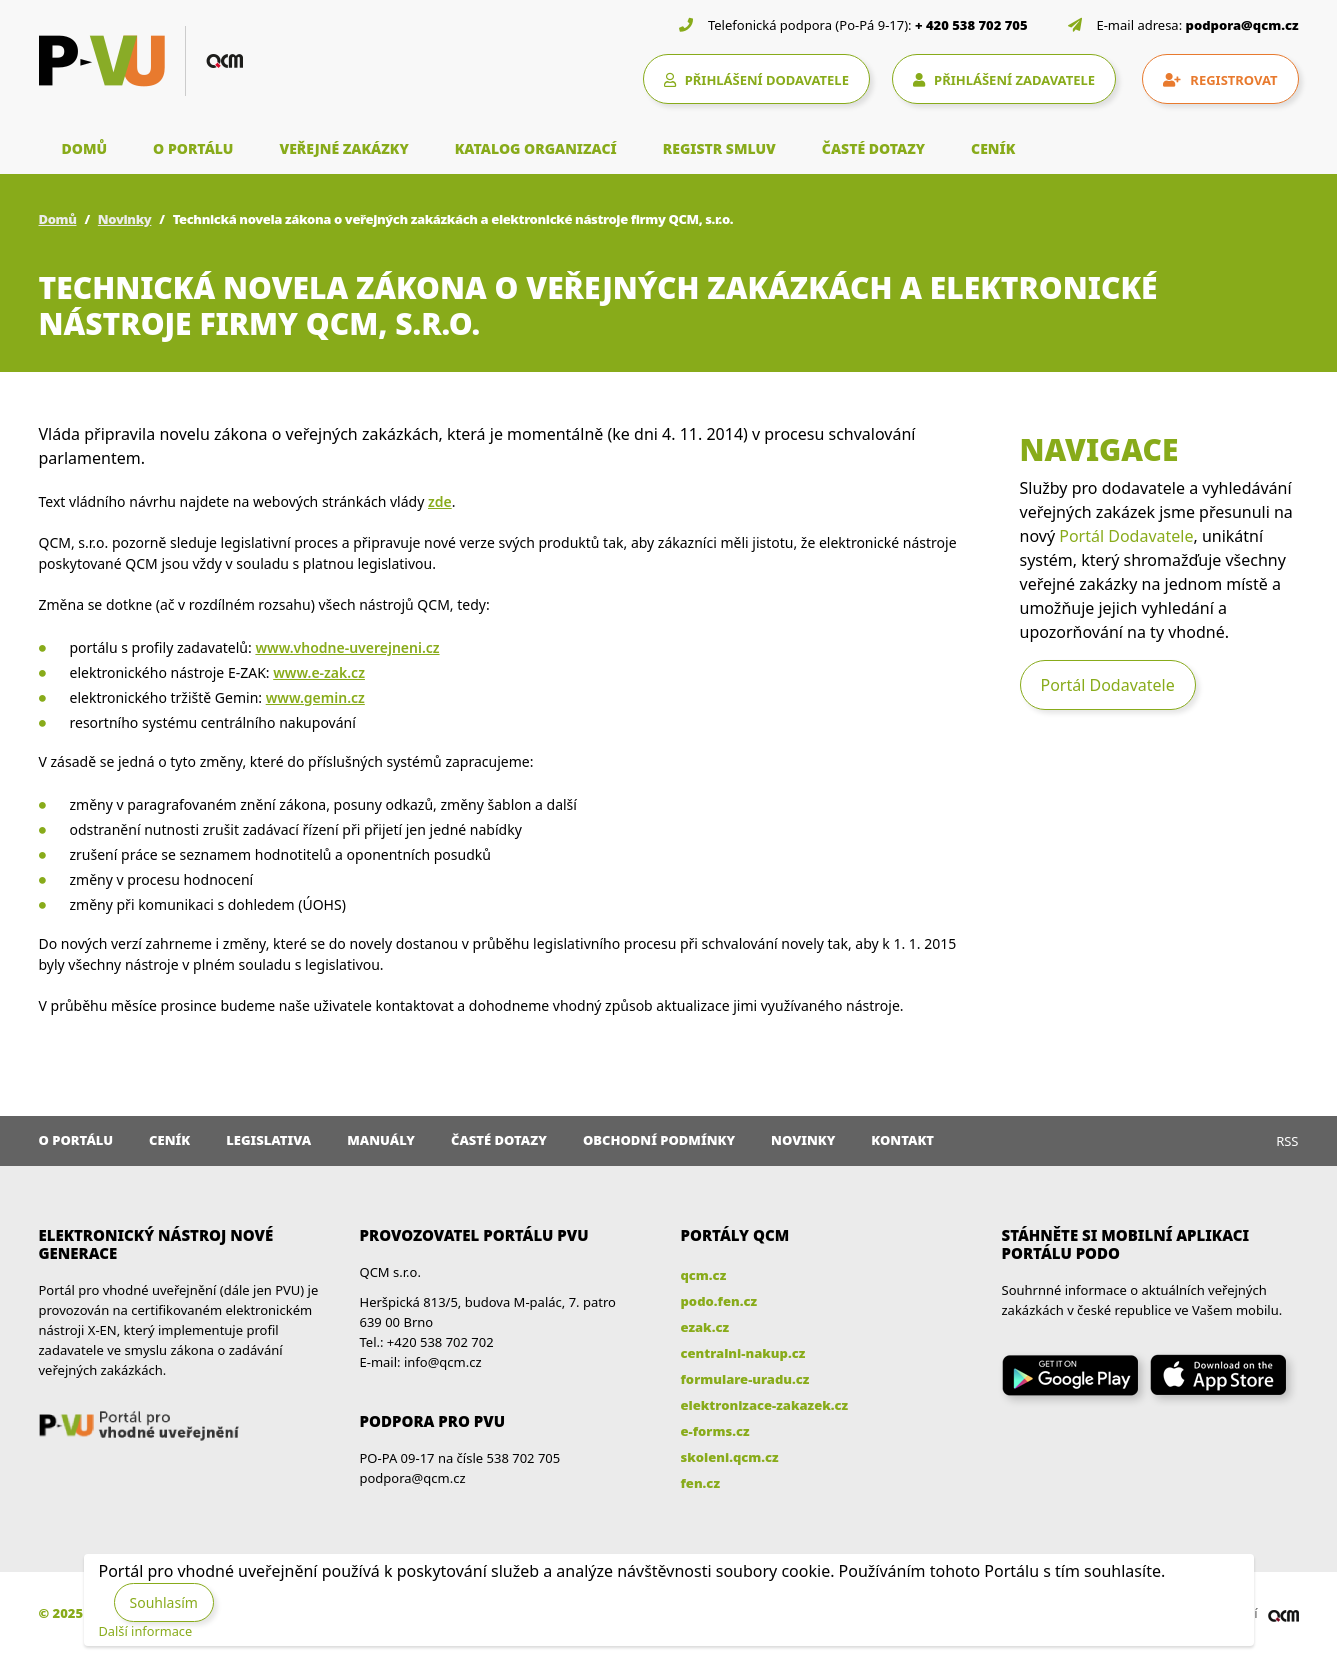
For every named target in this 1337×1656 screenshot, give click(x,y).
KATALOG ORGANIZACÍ (536, 148)
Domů (58, 219)
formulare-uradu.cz (745, 1379)
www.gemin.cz (315, 697)
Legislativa (268, 1140)
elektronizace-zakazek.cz (765, 1405)
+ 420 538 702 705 (971, 25)
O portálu (76, 1140)
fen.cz (700, 1483)
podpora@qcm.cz (1242, 25)
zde (440, 501)
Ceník (169, 1140)
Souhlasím (164, 1602)
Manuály (381, 1140)
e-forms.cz (715, 1431)
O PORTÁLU (193, 148)
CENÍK (993, 148)
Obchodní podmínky (659, 1140)
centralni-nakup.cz (743, 1353)
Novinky (125, 219)
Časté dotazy (499, 1140)
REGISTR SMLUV (719, 148)
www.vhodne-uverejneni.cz (347, 647)
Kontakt (902, 1140)
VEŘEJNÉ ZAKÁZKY (343, 148)
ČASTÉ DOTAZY (873, 148)
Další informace (146, 1631)
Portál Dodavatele (1126, 536)
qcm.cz (704, 1275)
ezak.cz (705, 1327)
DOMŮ (85, 148)
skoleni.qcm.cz (730, 1457)
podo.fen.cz (719, 1301)
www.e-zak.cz (319, 672)
